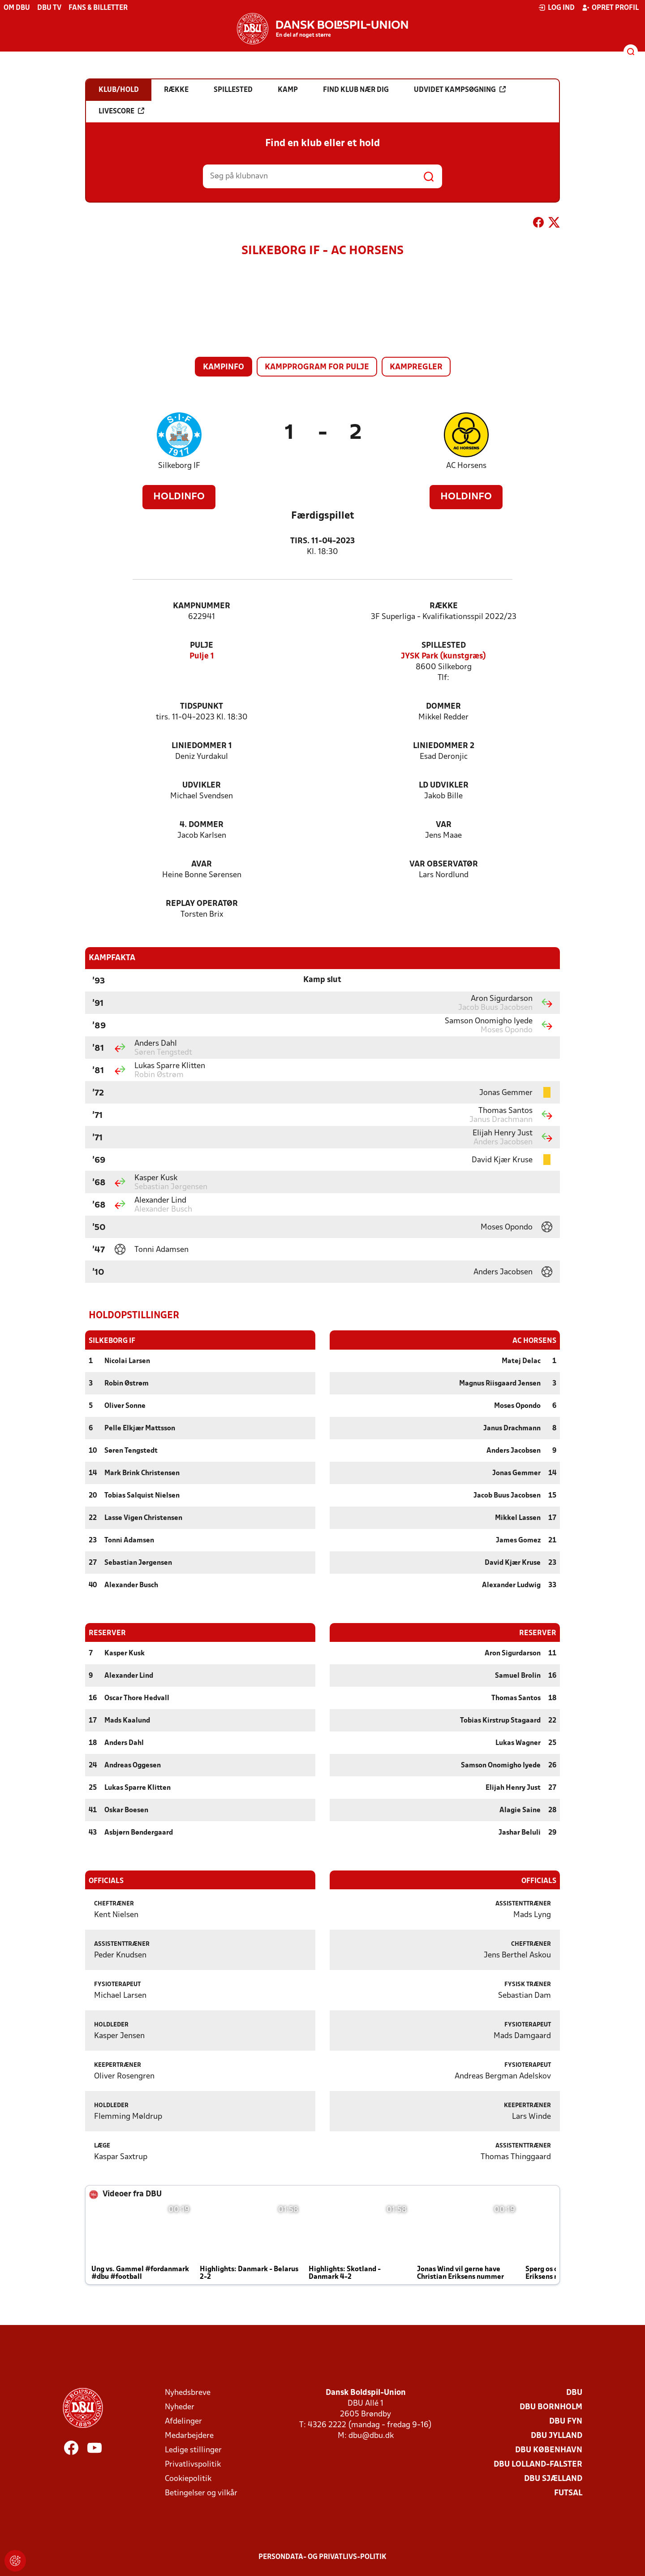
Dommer (443, 706)
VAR (444, 825)
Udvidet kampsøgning (460, 89)
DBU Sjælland (553, 2478)
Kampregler (416, 367)
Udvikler (201, 785)
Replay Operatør (202, 904)
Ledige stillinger (193, 2450)
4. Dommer (202, 825)
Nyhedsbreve (188, 2392)
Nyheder (179, 2407)
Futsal (568, 2493)
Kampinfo (223, 367)
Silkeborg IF (179, 466)
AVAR (201, 864)
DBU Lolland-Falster (538, 2464)
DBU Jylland (556, 2435)
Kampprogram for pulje (317, 367)
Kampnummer (201, 606)
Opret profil (610, 8)
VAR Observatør (443, 864)
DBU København (548, 2450)
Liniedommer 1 (202, 746)
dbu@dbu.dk (371, 2435)
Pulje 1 (201, 656)
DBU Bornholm (551, 2407)
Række (444, 606)
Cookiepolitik (188, 2478)
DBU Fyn (565, 2421)
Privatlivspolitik (193, 2464)
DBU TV (49, 8)
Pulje (201, 645)
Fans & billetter (98, 8)
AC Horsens (466, 466)
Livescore (121, 111)
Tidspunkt (201, 706)
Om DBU (17, 8)
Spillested (443, 645)
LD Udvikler (444, 785)
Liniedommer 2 (443, 746)
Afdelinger (183, 2421)
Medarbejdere (189, 2435)
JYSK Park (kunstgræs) (443, 656)
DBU (574, 2392)
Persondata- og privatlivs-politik (322, 2557)
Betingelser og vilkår (201, 2493)
